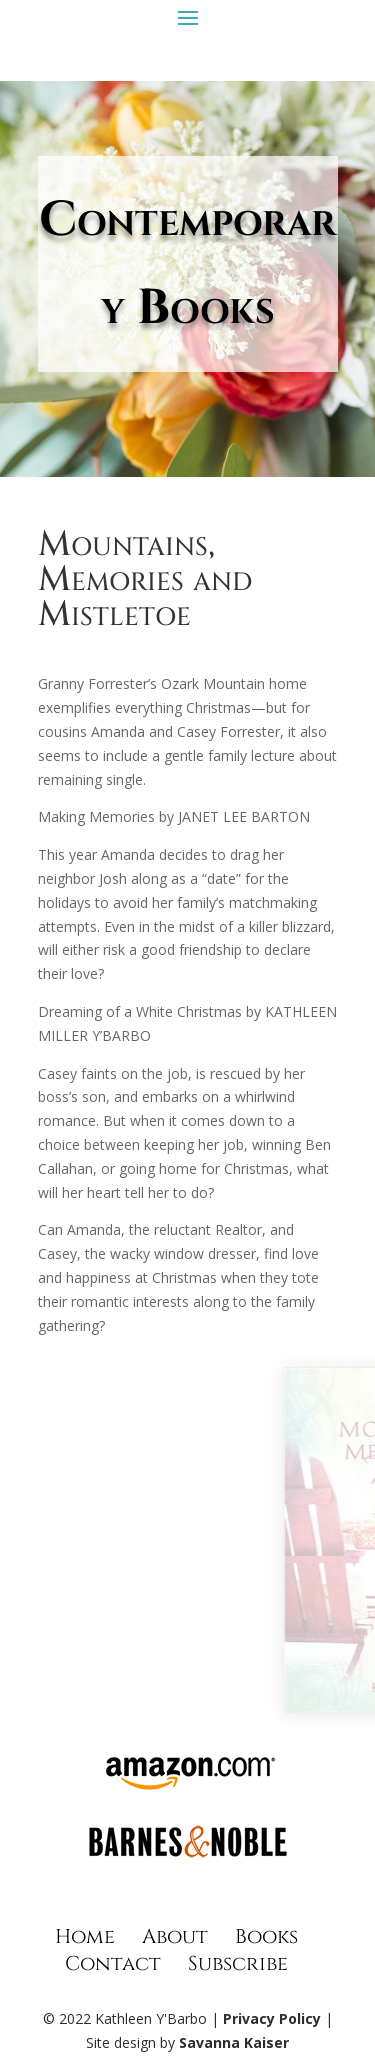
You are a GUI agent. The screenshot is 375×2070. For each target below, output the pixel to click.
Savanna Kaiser (234, 2042)
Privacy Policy (272, 2018)
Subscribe (238, 1963)
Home (85, 1936)
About (175, 1936)
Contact (113, 1963)
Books (266, 1936)
